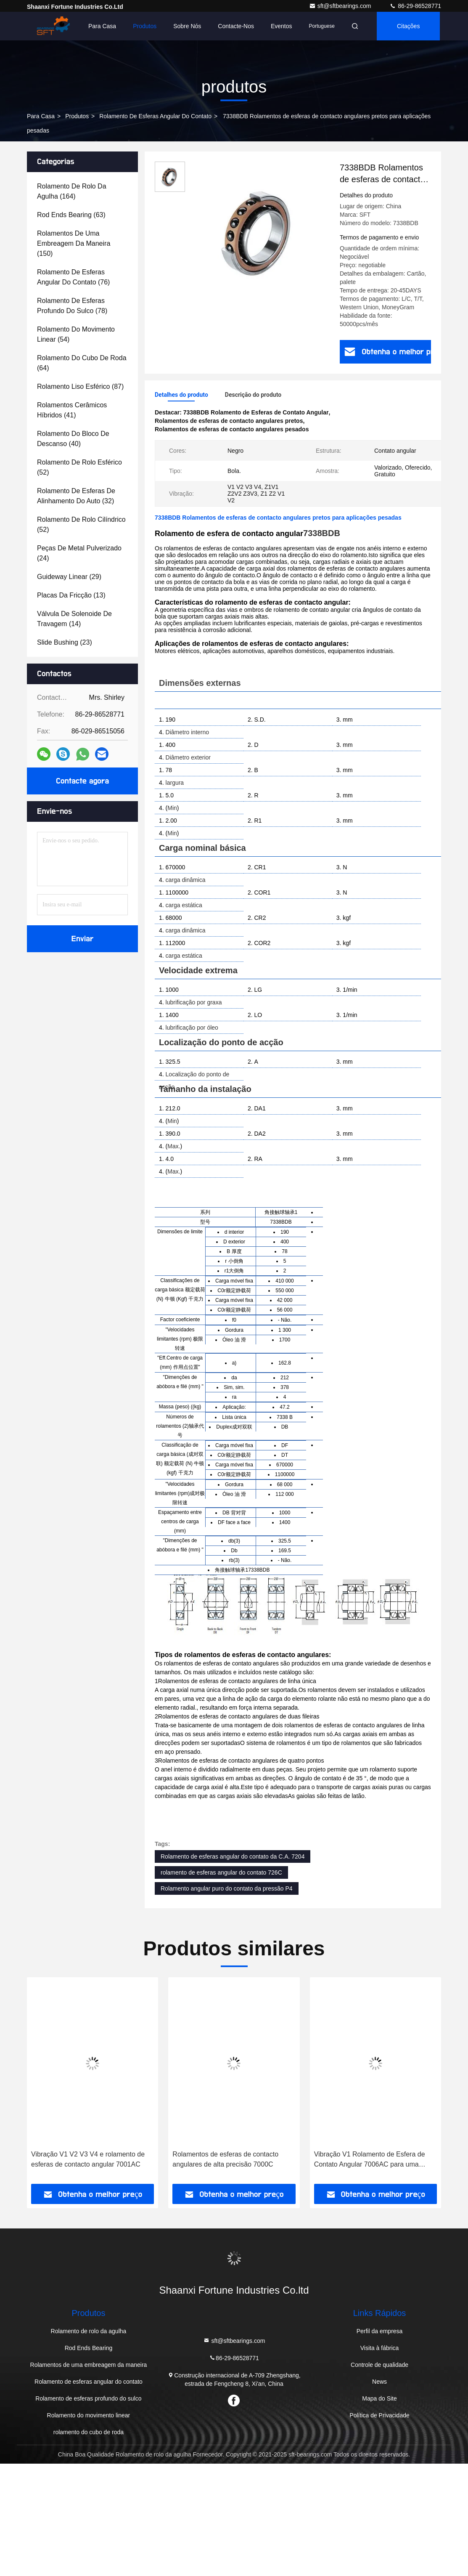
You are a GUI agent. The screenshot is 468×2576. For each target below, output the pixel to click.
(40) (73, 438)
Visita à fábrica (379, 2348)
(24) (79, 553)
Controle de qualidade (379, 2364)
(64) (82, 363)
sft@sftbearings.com (341, 6)
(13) (71, 595)
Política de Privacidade (379, 2415)
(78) (72, 305)
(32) (76, 496)
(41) (72, 410)
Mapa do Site (379, 2398)
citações (408, 26)
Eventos (281, 26)
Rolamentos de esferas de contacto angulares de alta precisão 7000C (225, 2159)
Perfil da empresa (380, 2331)
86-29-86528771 (415, 6)
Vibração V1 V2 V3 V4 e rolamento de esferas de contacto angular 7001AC (88, 2159)
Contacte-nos (236, 26)
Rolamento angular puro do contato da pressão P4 (227, 1888)
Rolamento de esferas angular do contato (155, 116)
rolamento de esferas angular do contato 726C (221, 1872)
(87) (80, 386)
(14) (74, 618)
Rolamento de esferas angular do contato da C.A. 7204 (232, 1856)
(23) (64, 642)
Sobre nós (187, 26)
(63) (71, 214)
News (379, 2381)
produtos (77, 116)
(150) (73, 243)
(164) (71, 191)
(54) (76, 334)
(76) (73, 277)
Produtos (144, 26)
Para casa (102, 26)
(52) (79, 467)
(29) (69, 576)
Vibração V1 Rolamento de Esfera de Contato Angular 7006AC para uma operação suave (369, 2160)
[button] (47, 2083)
